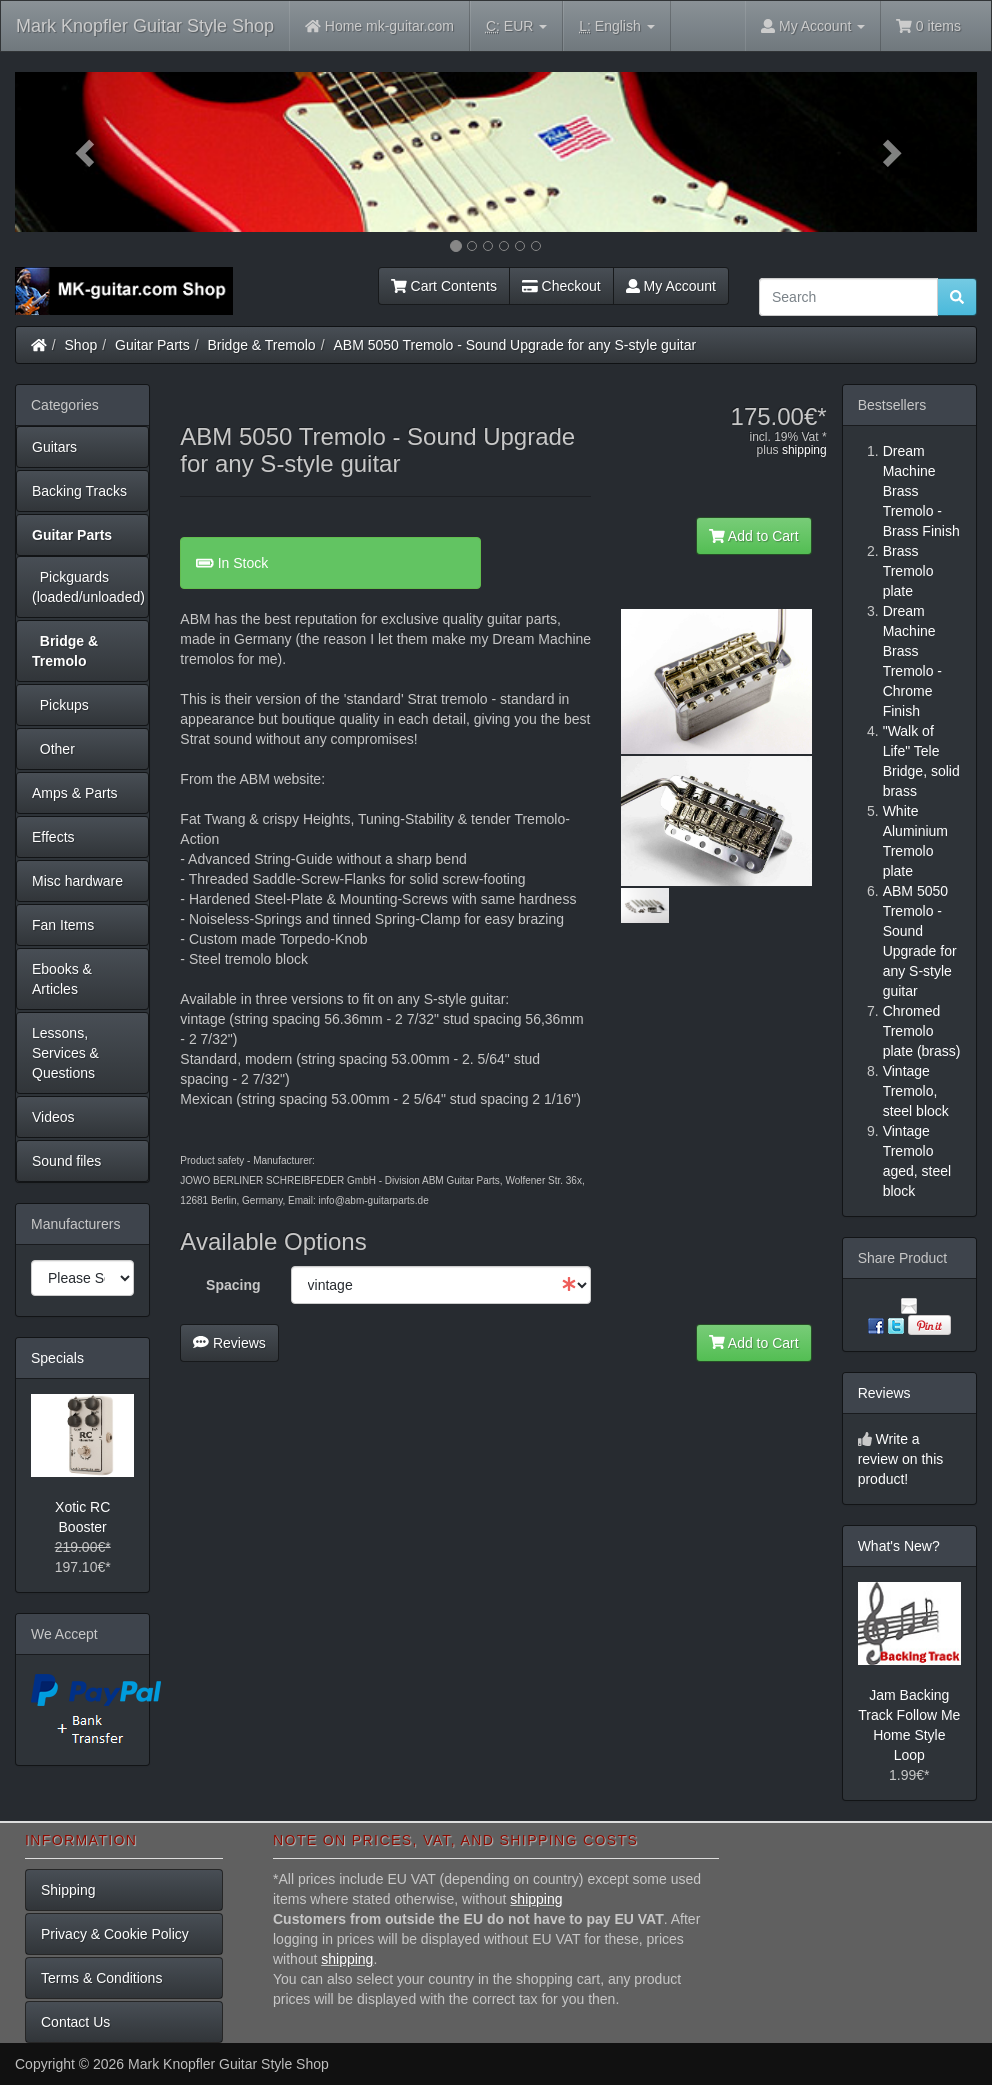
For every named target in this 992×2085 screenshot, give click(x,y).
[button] (87, 152)
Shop (81, 345)
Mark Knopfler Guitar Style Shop (145, 26)
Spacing (233, 1285)
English (616, 26)
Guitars (54, 447)
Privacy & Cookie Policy (115, 1934)
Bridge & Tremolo (262, 345)
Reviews (229, 1343)
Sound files (66, 1161)
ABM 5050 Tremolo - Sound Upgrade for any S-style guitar (514, 345)
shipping (804, 450)
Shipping (68, 1890)
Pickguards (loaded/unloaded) (88, 587)
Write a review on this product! (901, 1459)
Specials (57, 1358)
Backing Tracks (79, 491)
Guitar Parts (152, 345)
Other (53, 749)
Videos (53, 1117)
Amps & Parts (75, 793)
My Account (671, 286)
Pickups (60, 705)
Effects (53, 837)
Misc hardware (77, 881)
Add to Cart (754, 536)
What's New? (899, 1546)
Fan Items (63, 925)
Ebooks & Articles (62, 979)
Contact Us (75, 2022)
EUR (516, 26)
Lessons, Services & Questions (65, 1053)
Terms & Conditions (101, 1978)
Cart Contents (444, 286)
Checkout (561, 286)
